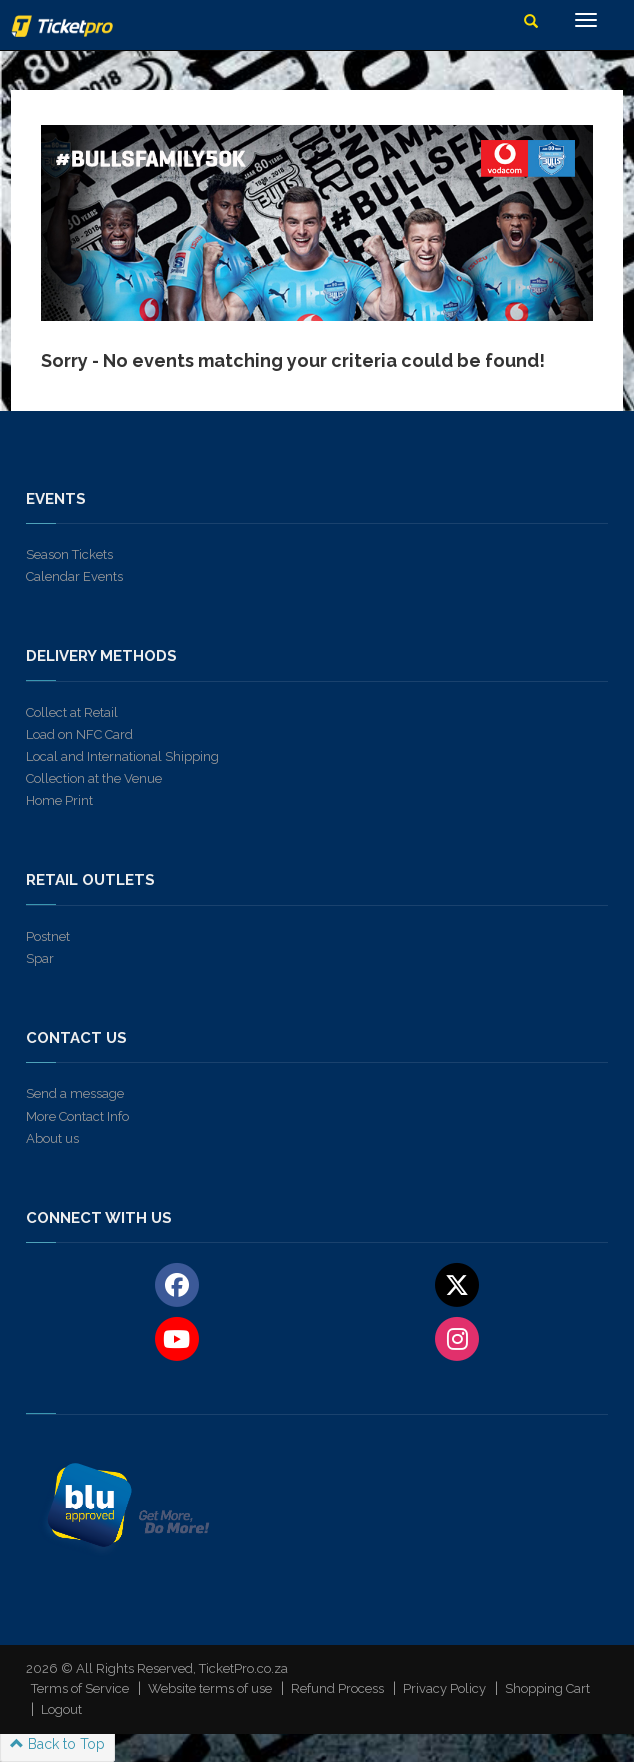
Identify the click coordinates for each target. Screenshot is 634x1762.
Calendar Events (74, 576)
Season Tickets (69, 554)
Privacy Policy (444, 1688)
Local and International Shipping (122, 756)
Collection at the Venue (94, 778)
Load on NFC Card (79, 734)
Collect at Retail (72, 712)
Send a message (75, 1093)
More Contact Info (77, 1116)
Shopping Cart (547, 1688)
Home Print (59, 800)
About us (52, 1138)
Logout (61, 1709)
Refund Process (337, 1688)
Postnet (48, 936)
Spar (40, 958)
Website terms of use (210, 1688)
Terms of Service (80, 1688)
